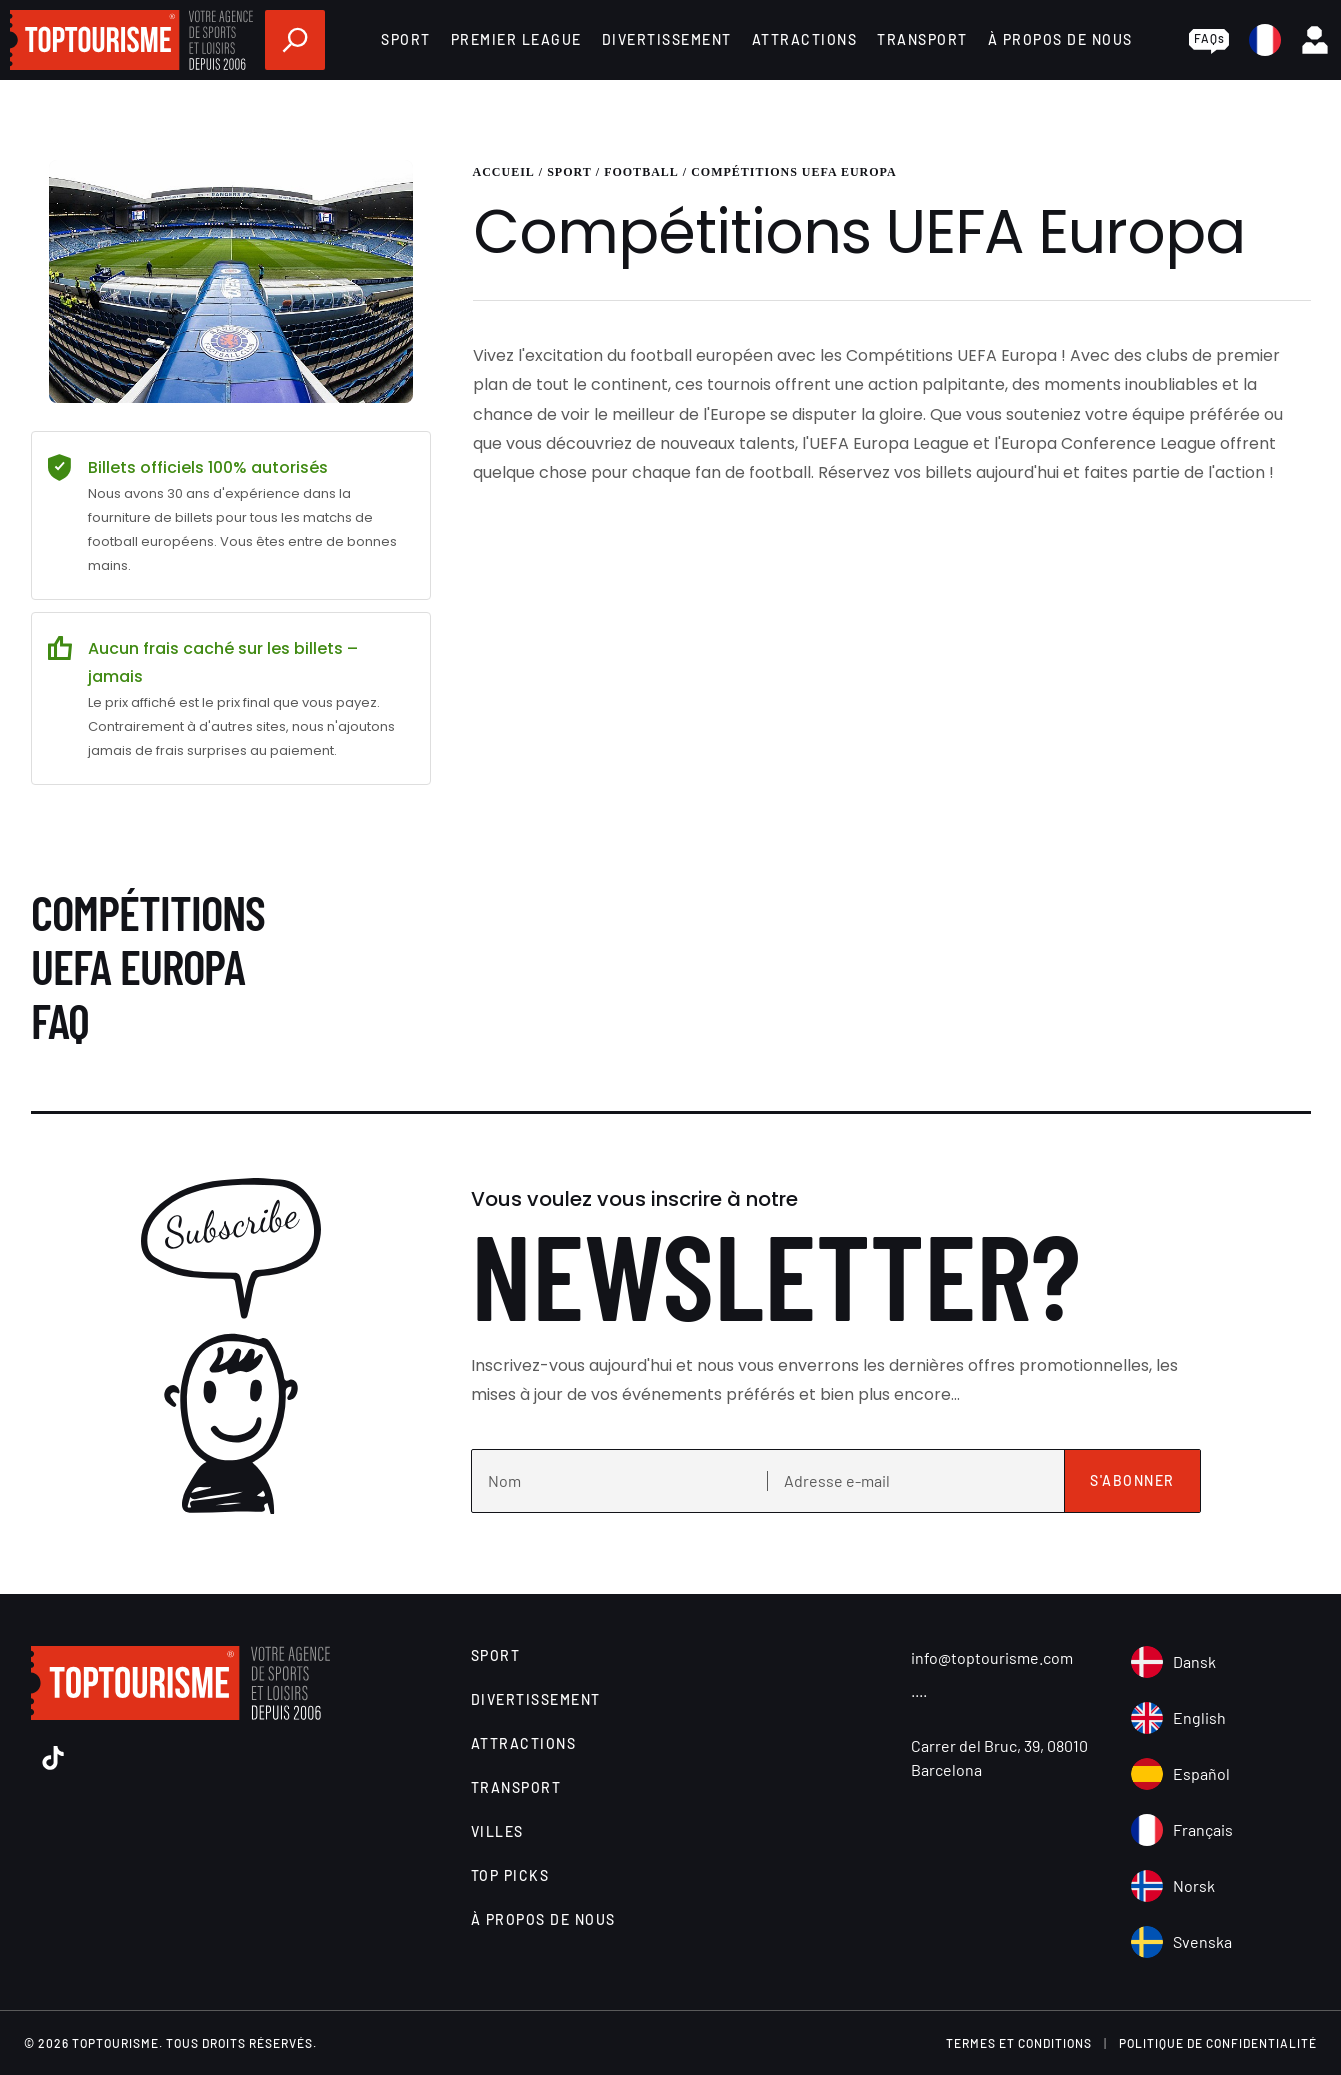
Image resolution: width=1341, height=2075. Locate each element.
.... (919, 1689)
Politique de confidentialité (1218, 2043)
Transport (922, 39)
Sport (406, 39)
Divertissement (667, 39)
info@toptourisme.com (992, 1657)
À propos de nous (1060, 39)
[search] (295, 40)
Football (641, 172)
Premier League (516, 39)
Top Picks (510, 1875)
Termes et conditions (1019, 2043)
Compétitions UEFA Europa (794, 172)
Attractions (805, 39)
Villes (497, 1831)
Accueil (504, 172)
